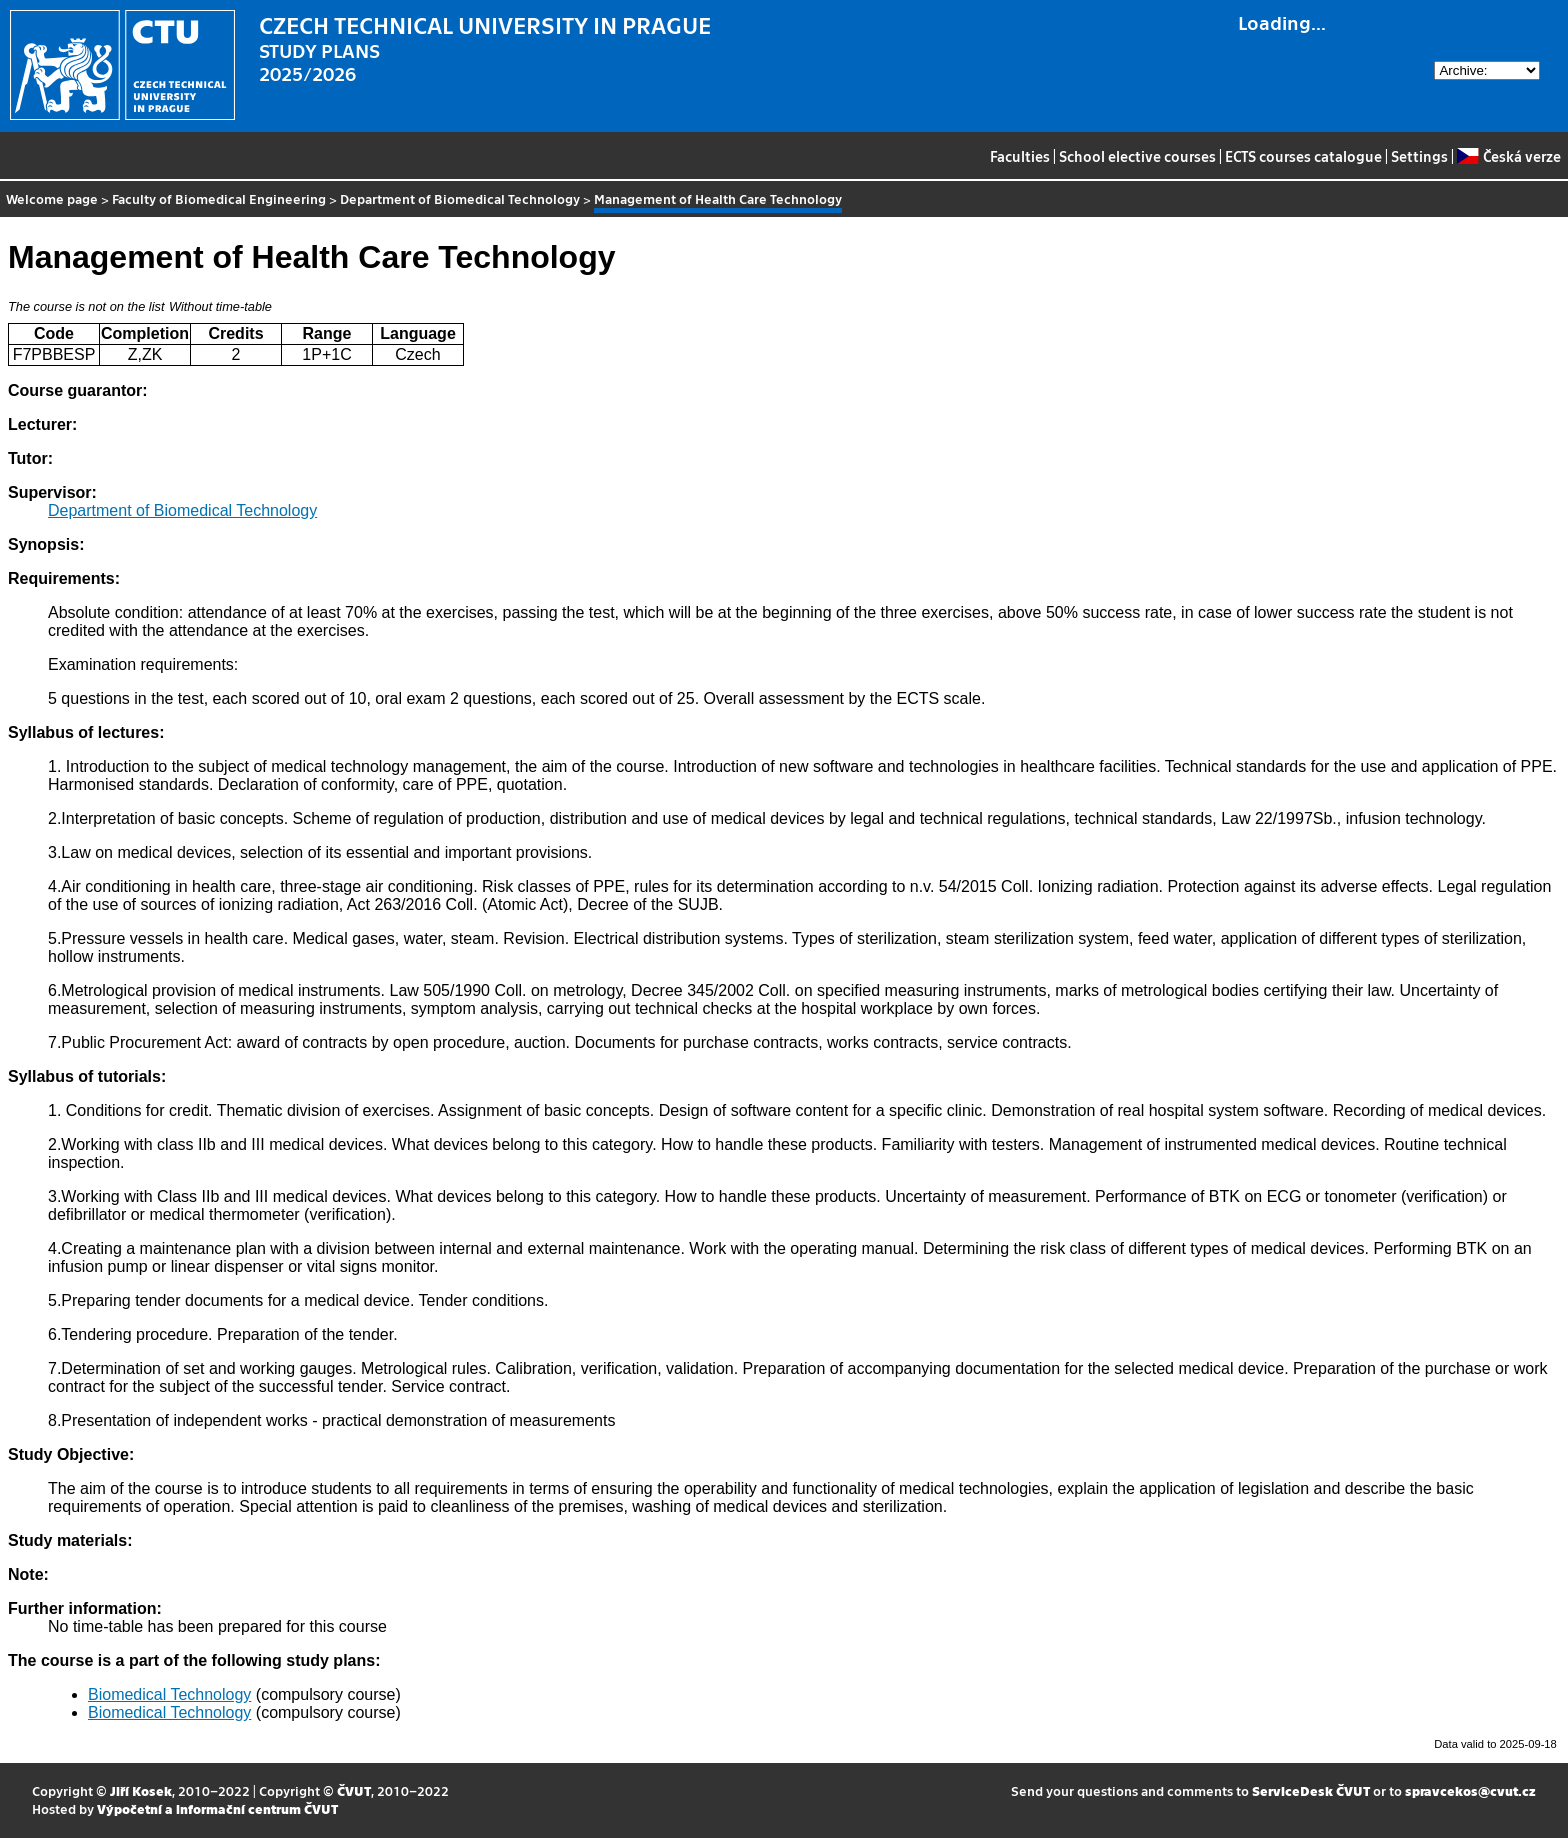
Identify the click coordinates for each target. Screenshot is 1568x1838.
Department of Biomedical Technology (460, 198)
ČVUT (354, 1790)
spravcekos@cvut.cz (1470, 1790)
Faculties (1020, 156)
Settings (1419, 156)
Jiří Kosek (141, 1790)
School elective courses (1137, 156)
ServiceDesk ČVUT (1311, 1790)
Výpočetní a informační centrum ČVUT (217, 1808)
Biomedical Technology (169, 1694)
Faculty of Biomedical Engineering (219, 198)
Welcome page (52, 198)
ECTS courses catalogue (1303, 156)
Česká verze (1508, 156)
